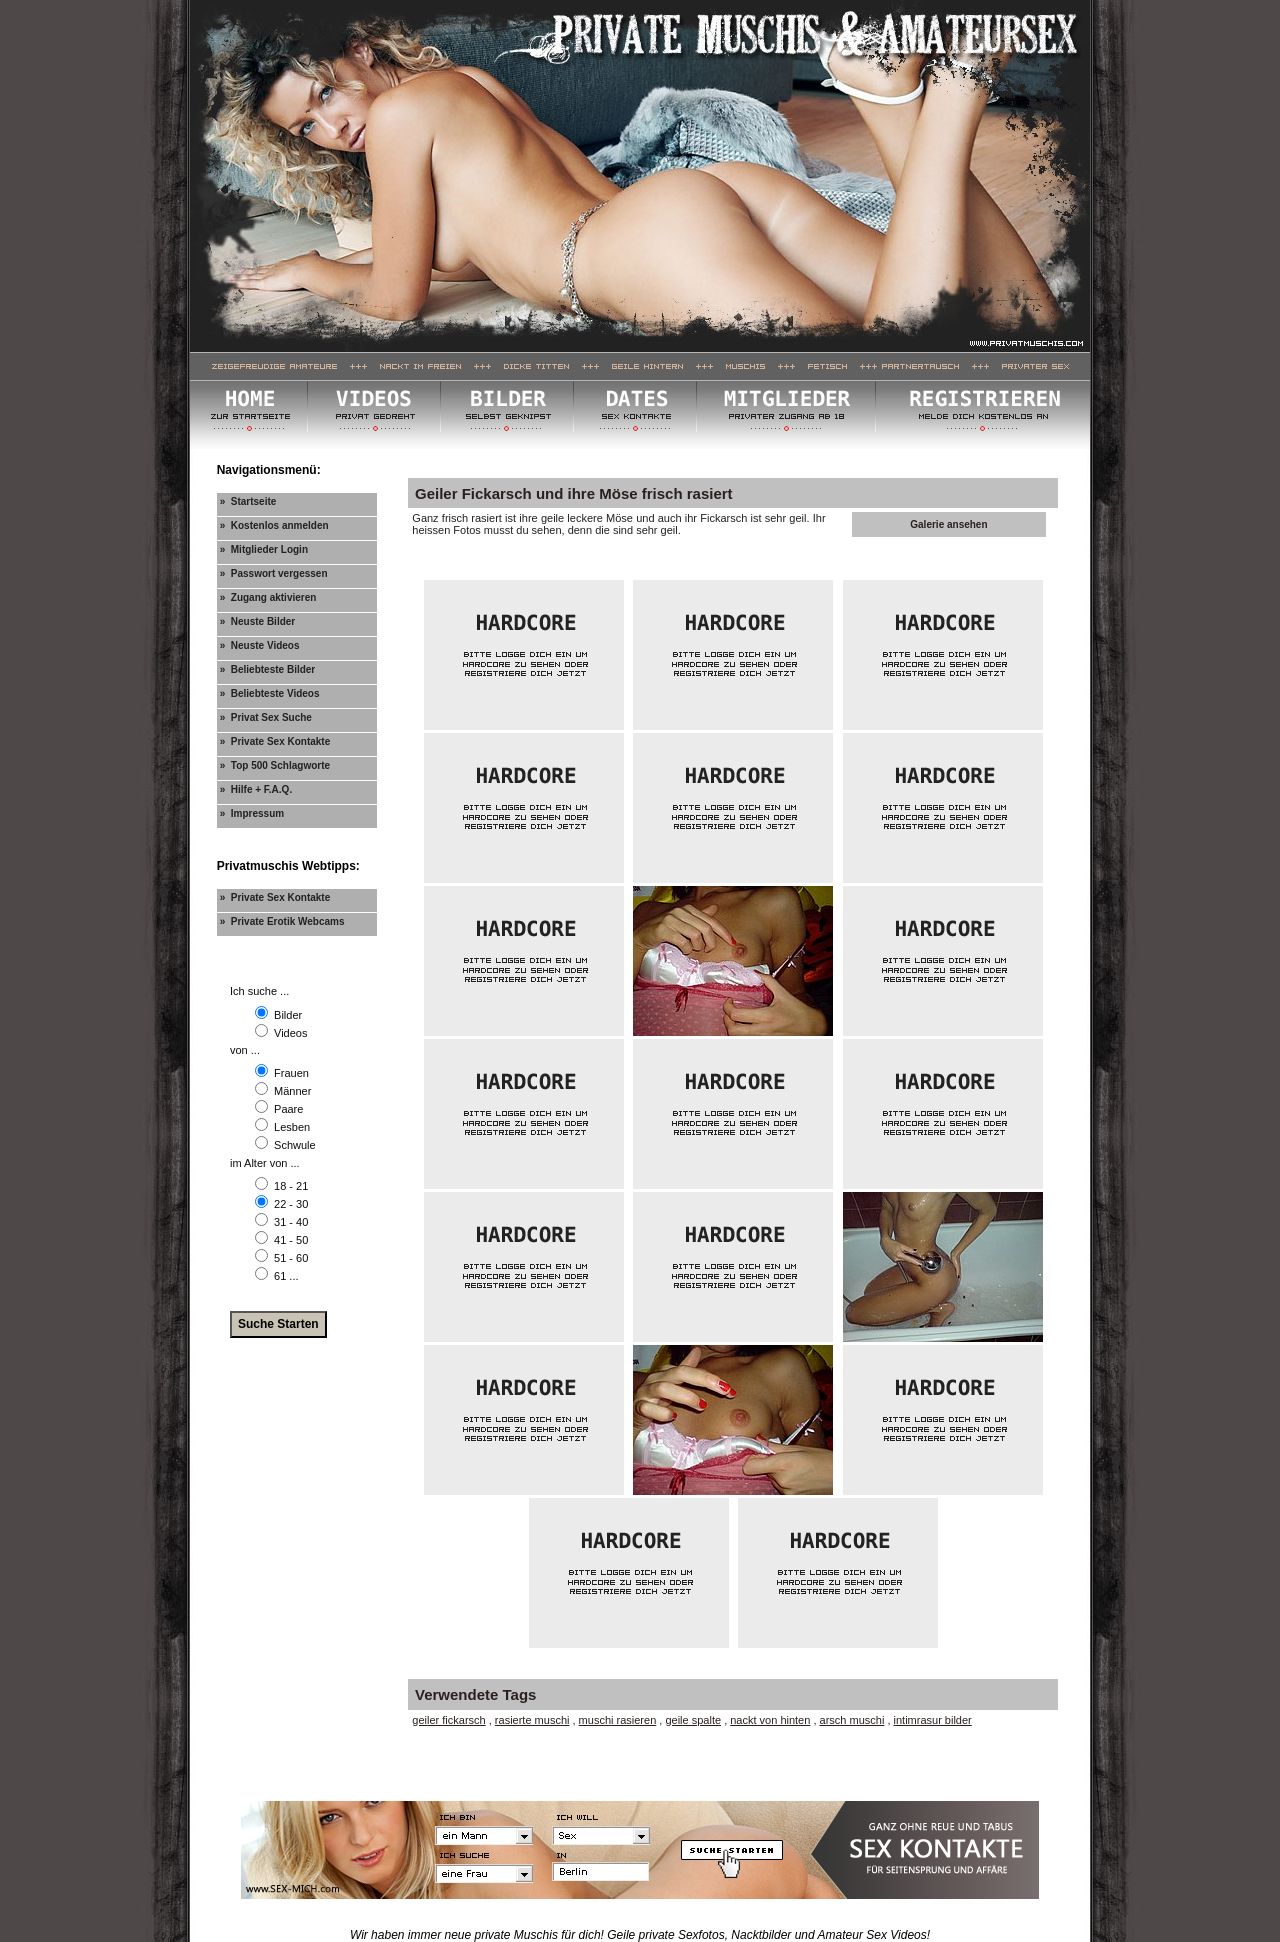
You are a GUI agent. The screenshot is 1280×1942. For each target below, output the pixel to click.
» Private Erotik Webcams (282, 921)
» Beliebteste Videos (270, 693)
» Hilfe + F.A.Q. (256, 789)
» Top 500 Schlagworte (275, 765)
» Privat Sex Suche (266, 717)
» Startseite (248, 501)
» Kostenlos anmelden (274, 525)
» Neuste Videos (260, 645)
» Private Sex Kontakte (275, 741)
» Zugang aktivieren (268, 597)
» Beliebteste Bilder (268, 669)
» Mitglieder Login (264, 549)
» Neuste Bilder (258, 621)
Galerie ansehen (948, 524)
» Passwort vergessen (274, 573)
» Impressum (252, 813)
